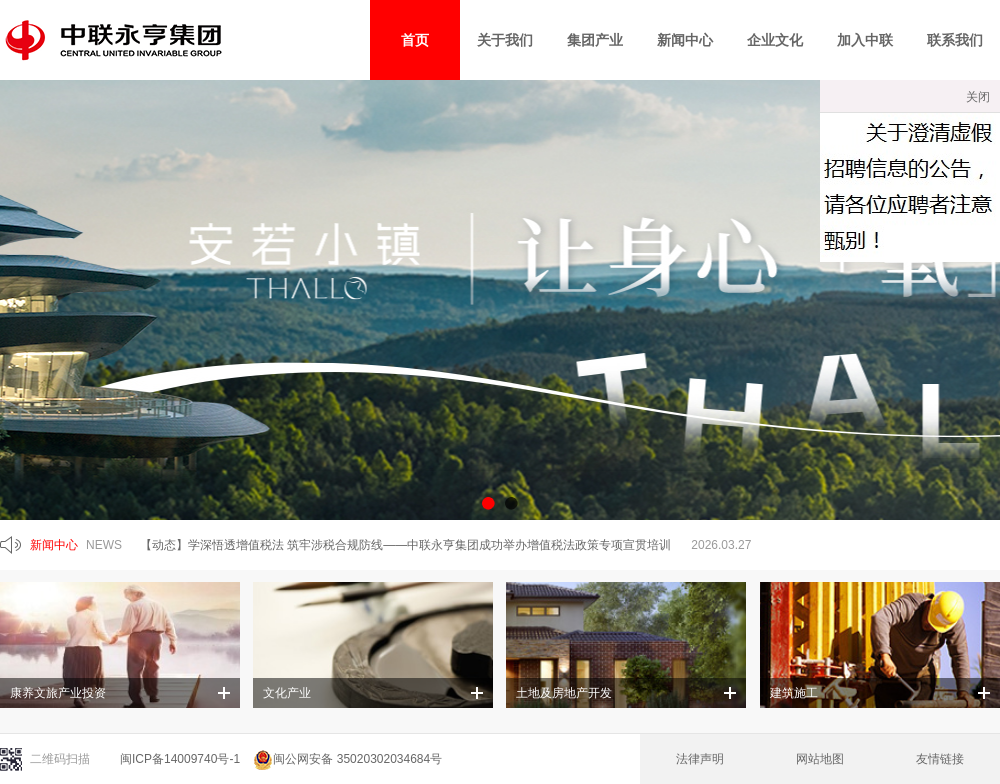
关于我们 (505, 40)
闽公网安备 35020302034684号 (347, 759)
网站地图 (820, 759)
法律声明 (700, 759)
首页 (415, 40)
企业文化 (775, 40)
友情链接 (940, 759)
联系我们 (955, 40)
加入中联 (865, 40)
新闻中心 (685, 40)
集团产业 (595, 40)
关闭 (978, 97)
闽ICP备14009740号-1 (180, 759)
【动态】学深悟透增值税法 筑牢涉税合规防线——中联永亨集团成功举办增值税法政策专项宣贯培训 (405, 545)
